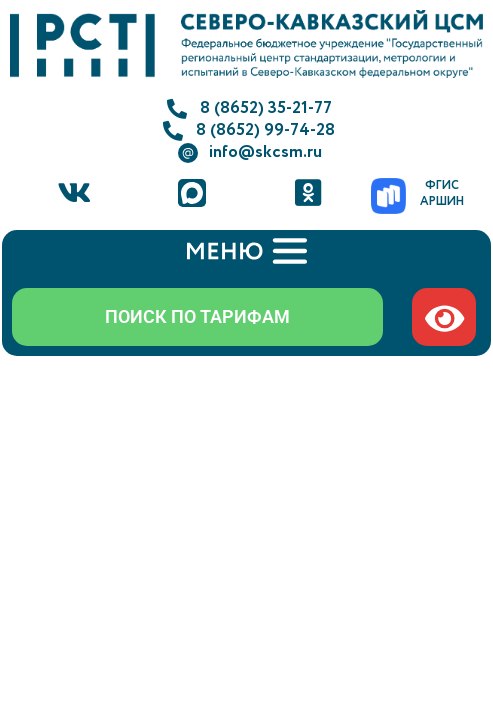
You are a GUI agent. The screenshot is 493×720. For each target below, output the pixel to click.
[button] (246, 252)
